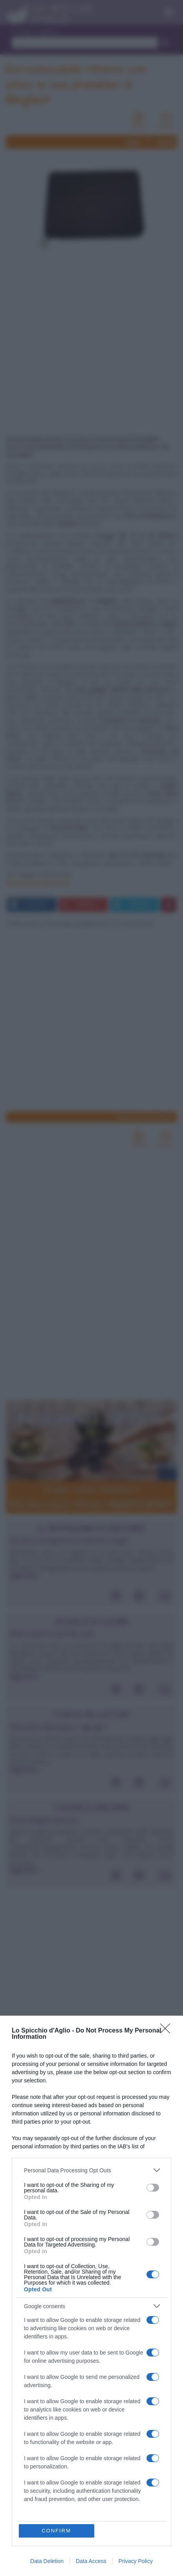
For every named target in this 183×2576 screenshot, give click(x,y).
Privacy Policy (136, 2561)
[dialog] (91, 2296)
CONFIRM (56, 2531)
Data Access (91, 2561)
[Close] (167, 2030)
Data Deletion (47, 2561)
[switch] (152, 2188)
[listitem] (91, 2170)
